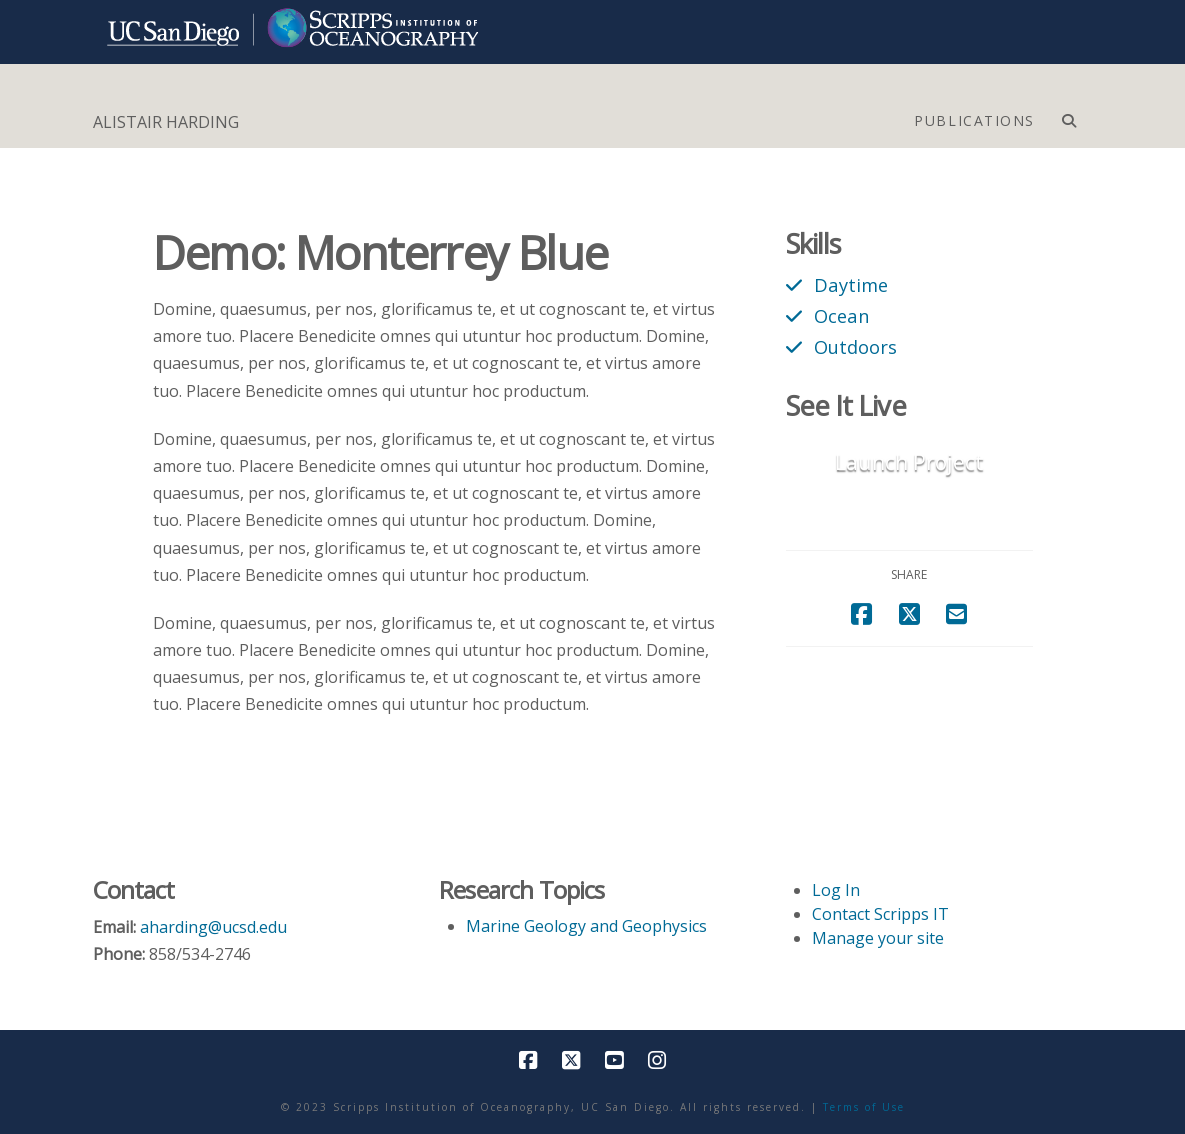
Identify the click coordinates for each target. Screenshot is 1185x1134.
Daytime (851, 284)
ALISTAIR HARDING (166, 122)
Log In (836, 890)
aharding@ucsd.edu (213, 927)
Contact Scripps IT (880, 914)
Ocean (841, 315)
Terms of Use (864, 1107)
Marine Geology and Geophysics (586, 926)
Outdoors (855, 346)
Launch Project (909, 462)
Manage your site (878, 938)
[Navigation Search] (1068, 116)
